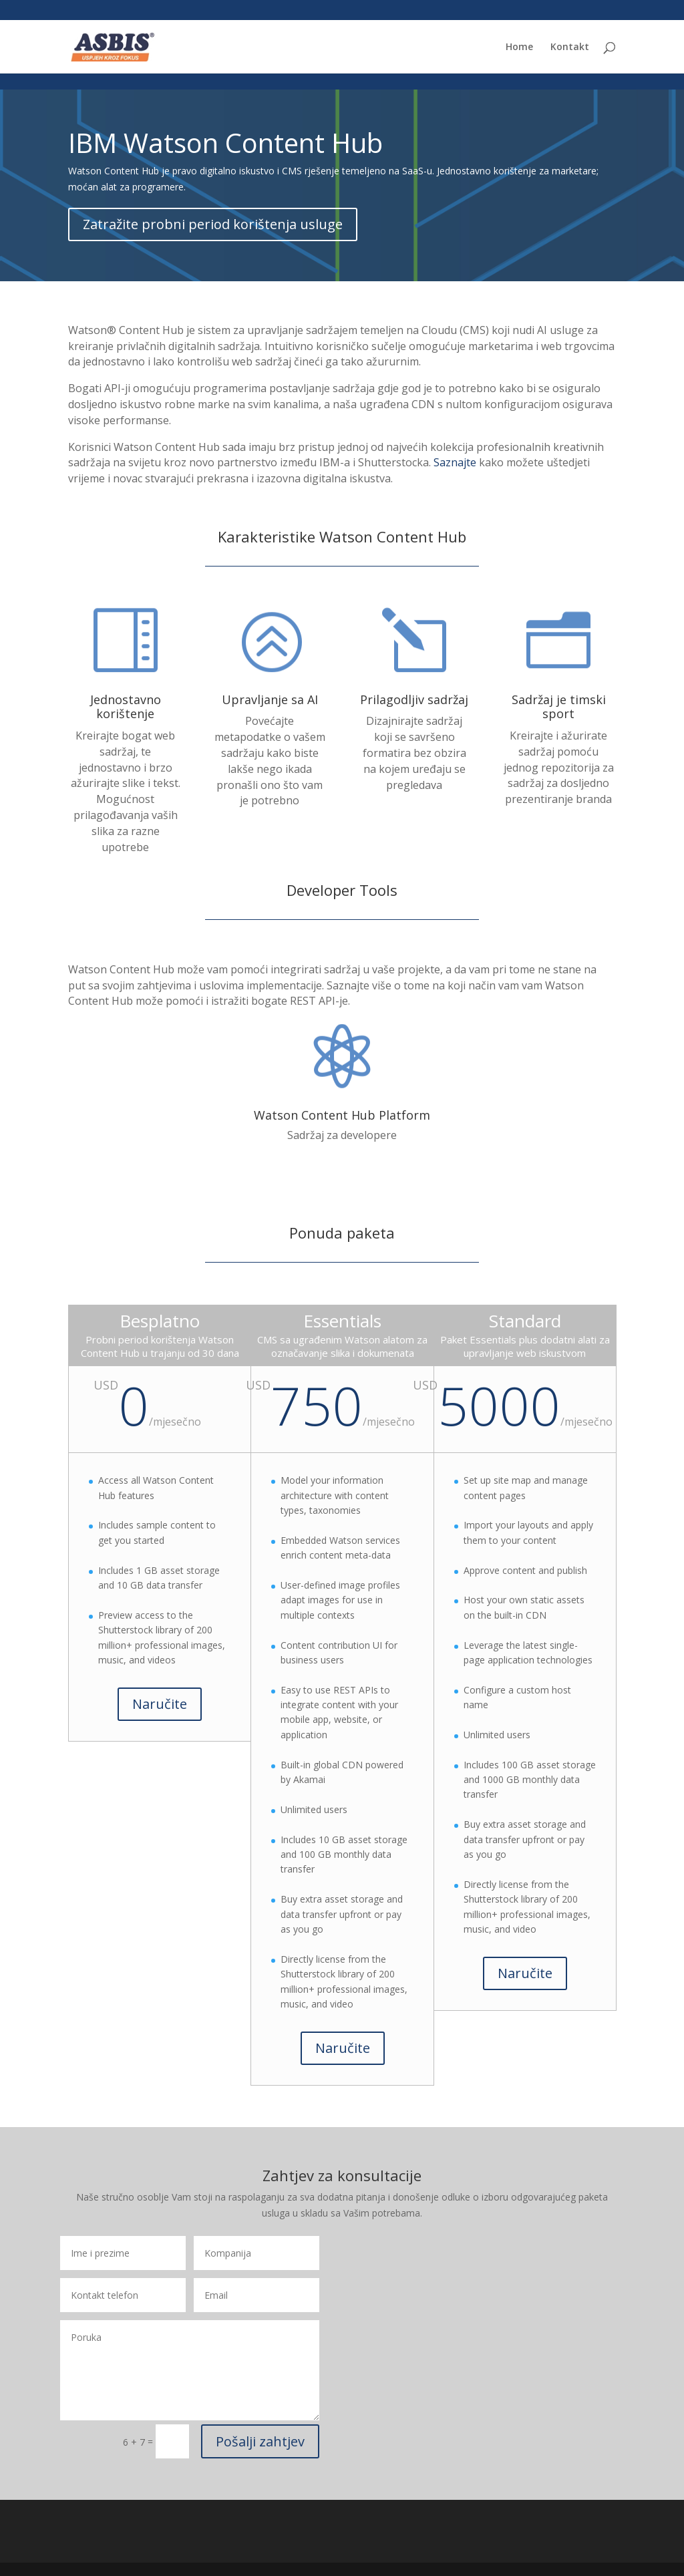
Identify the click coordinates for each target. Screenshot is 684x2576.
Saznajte (455, 462)
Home (519, 47)
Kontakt (569, 47)
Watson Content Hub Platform (342, 1115)
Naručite (159, 1704)
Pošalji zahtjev (260, 2441)
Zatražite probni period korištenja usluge (213, 224)
